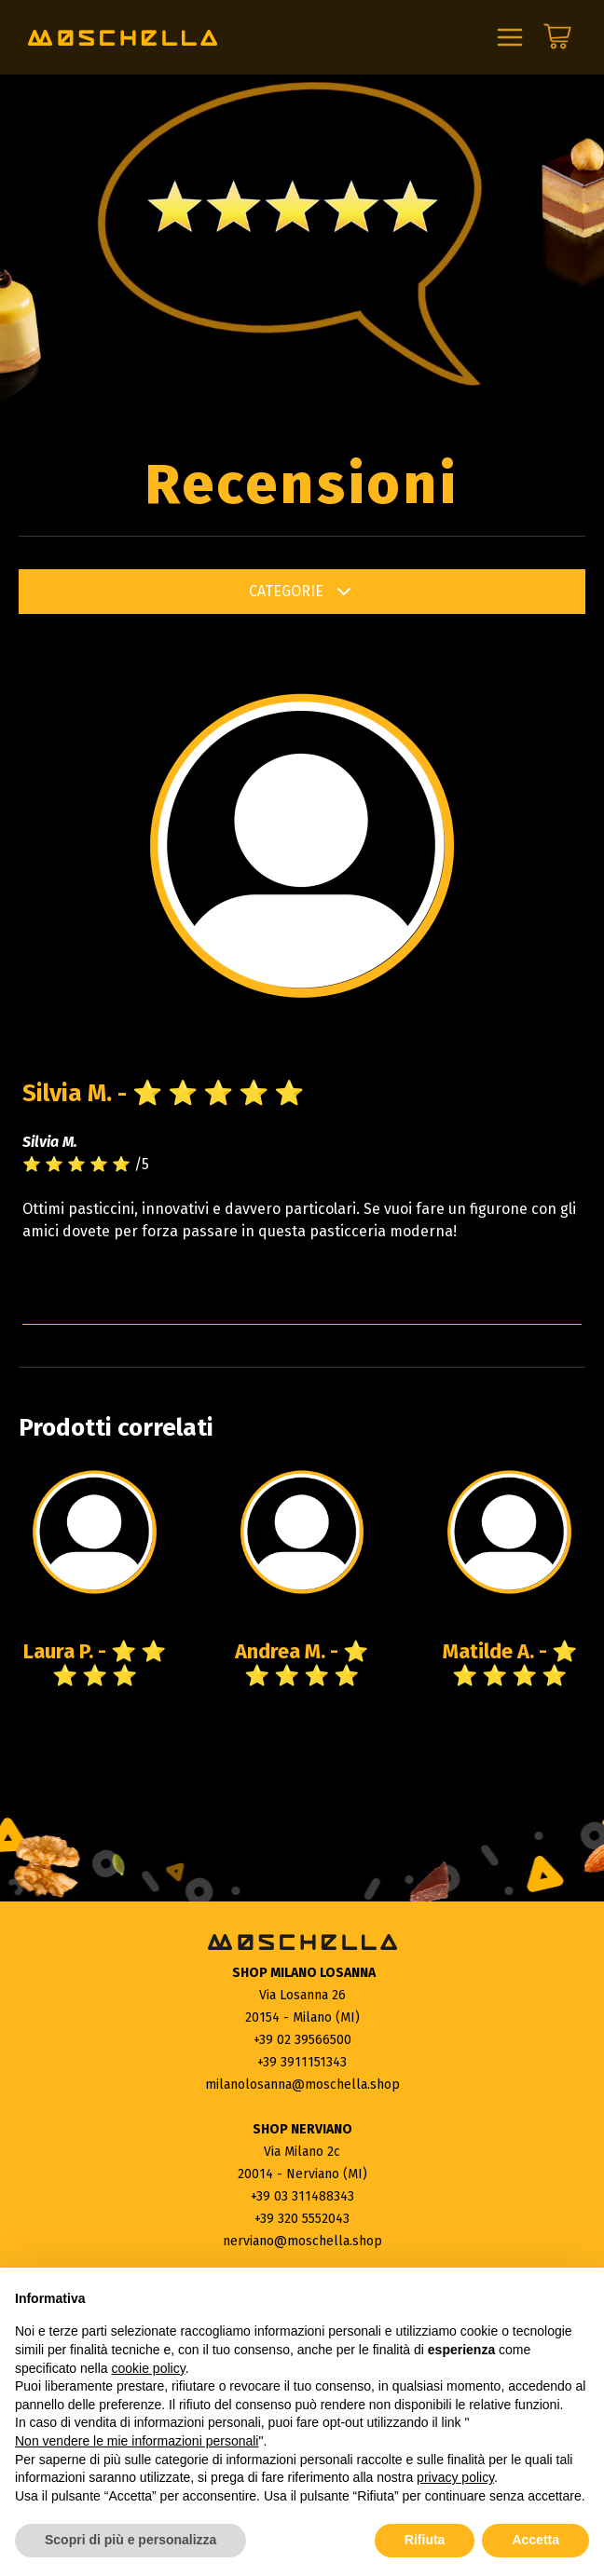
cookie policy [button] (148, 2368)
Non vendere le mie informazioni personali (136, 2440)
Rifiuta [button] (425, 2539)
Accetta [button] (535, 2539)
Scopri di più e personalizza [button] (130, 2539)
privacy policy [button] (455, 2477)
